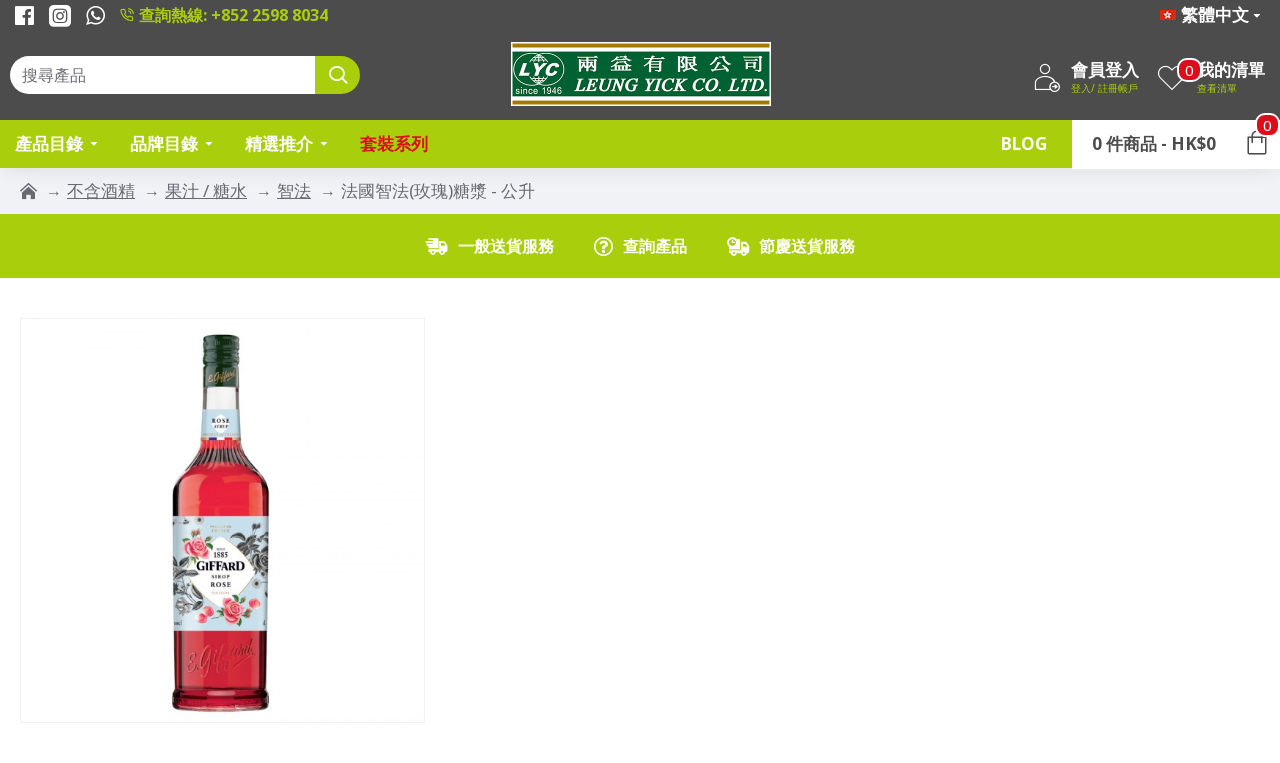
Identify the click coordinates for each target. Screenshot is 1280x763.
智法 (294, 190)
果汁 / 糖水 (206, 190)
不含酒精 (101, 190)
